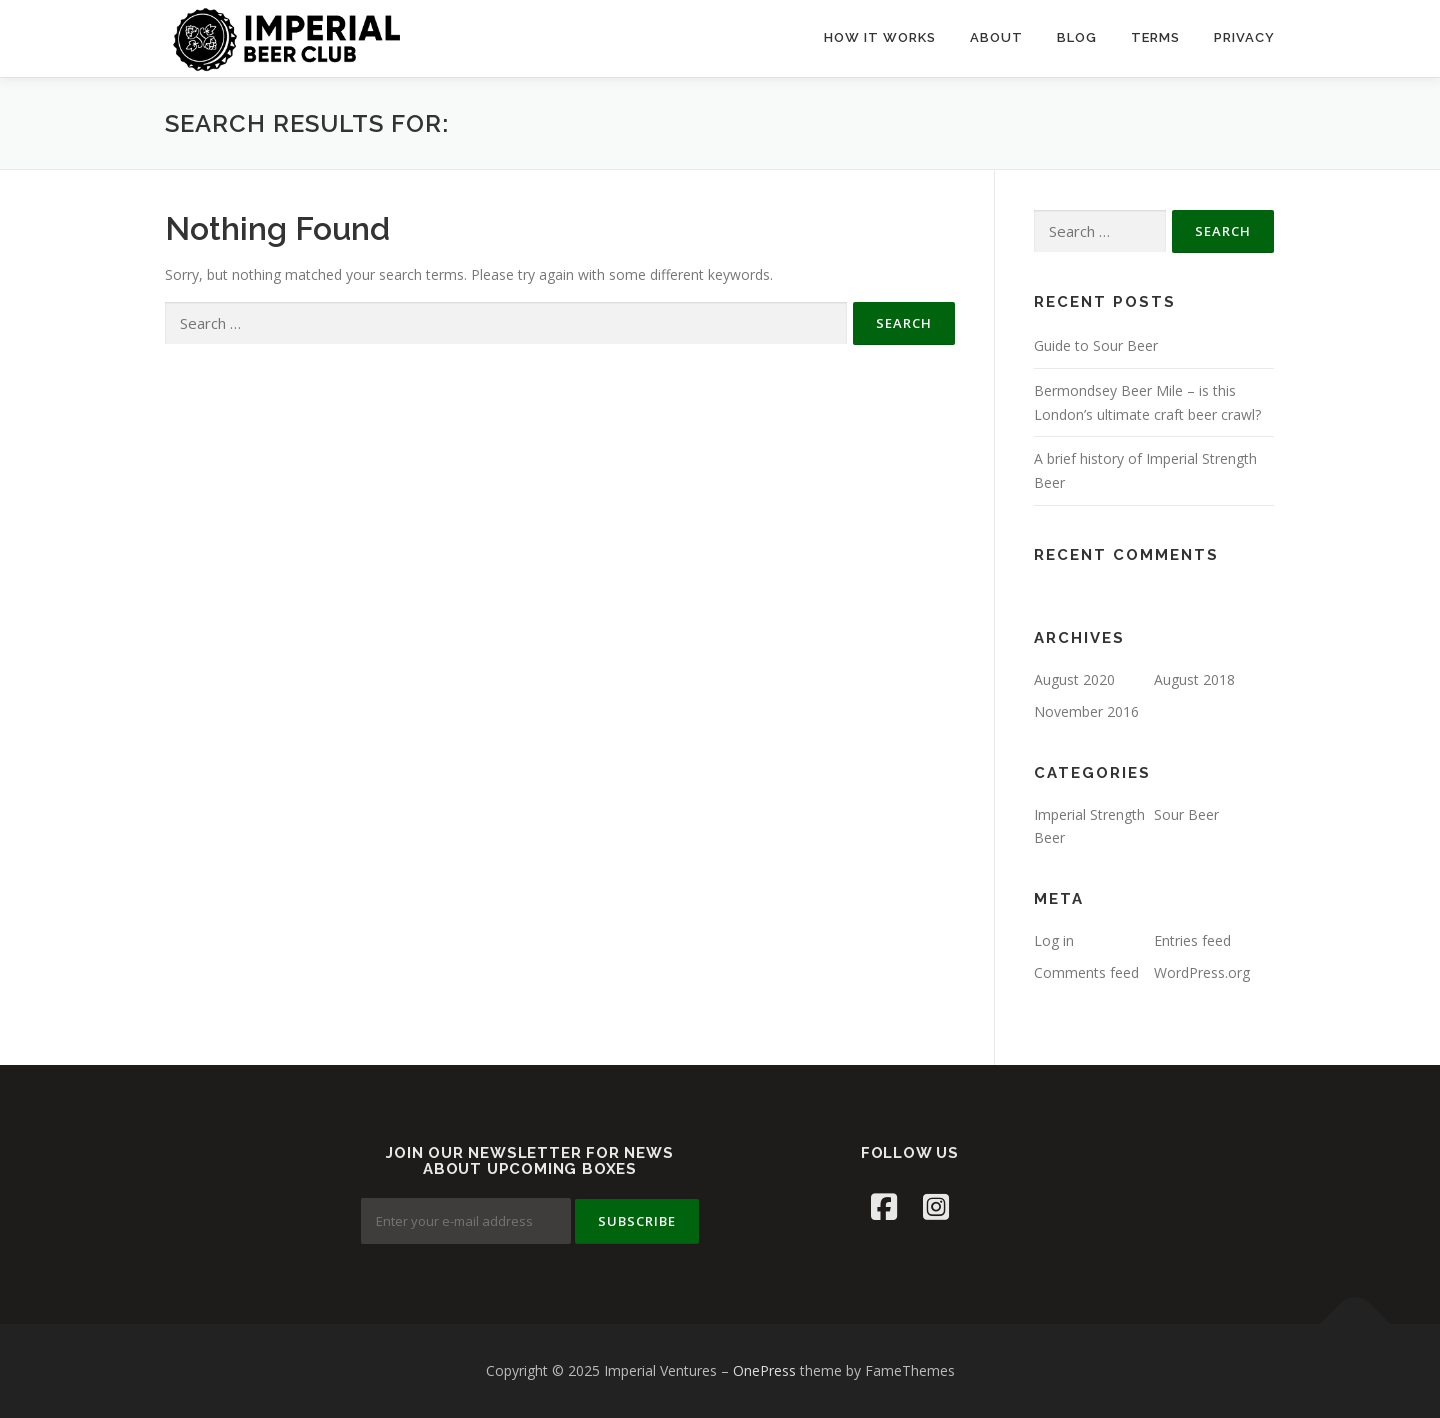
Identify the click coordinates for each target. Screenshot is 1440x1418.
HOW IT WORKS (880, 37)
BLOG (1077, 37)
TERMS (1155, 37)
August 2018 (1194, 679)
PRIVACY (1244, 37)
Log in (1054, 940)
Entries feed (1192, 940)
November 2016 (1086, 711)
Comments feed (1086, 972)
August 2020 (1074, 679)
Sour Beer (1186, 814)
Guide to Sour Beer (1096, 345)
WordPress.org (1202, 972)
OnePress (764, 1370)
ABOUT (996, 37)
